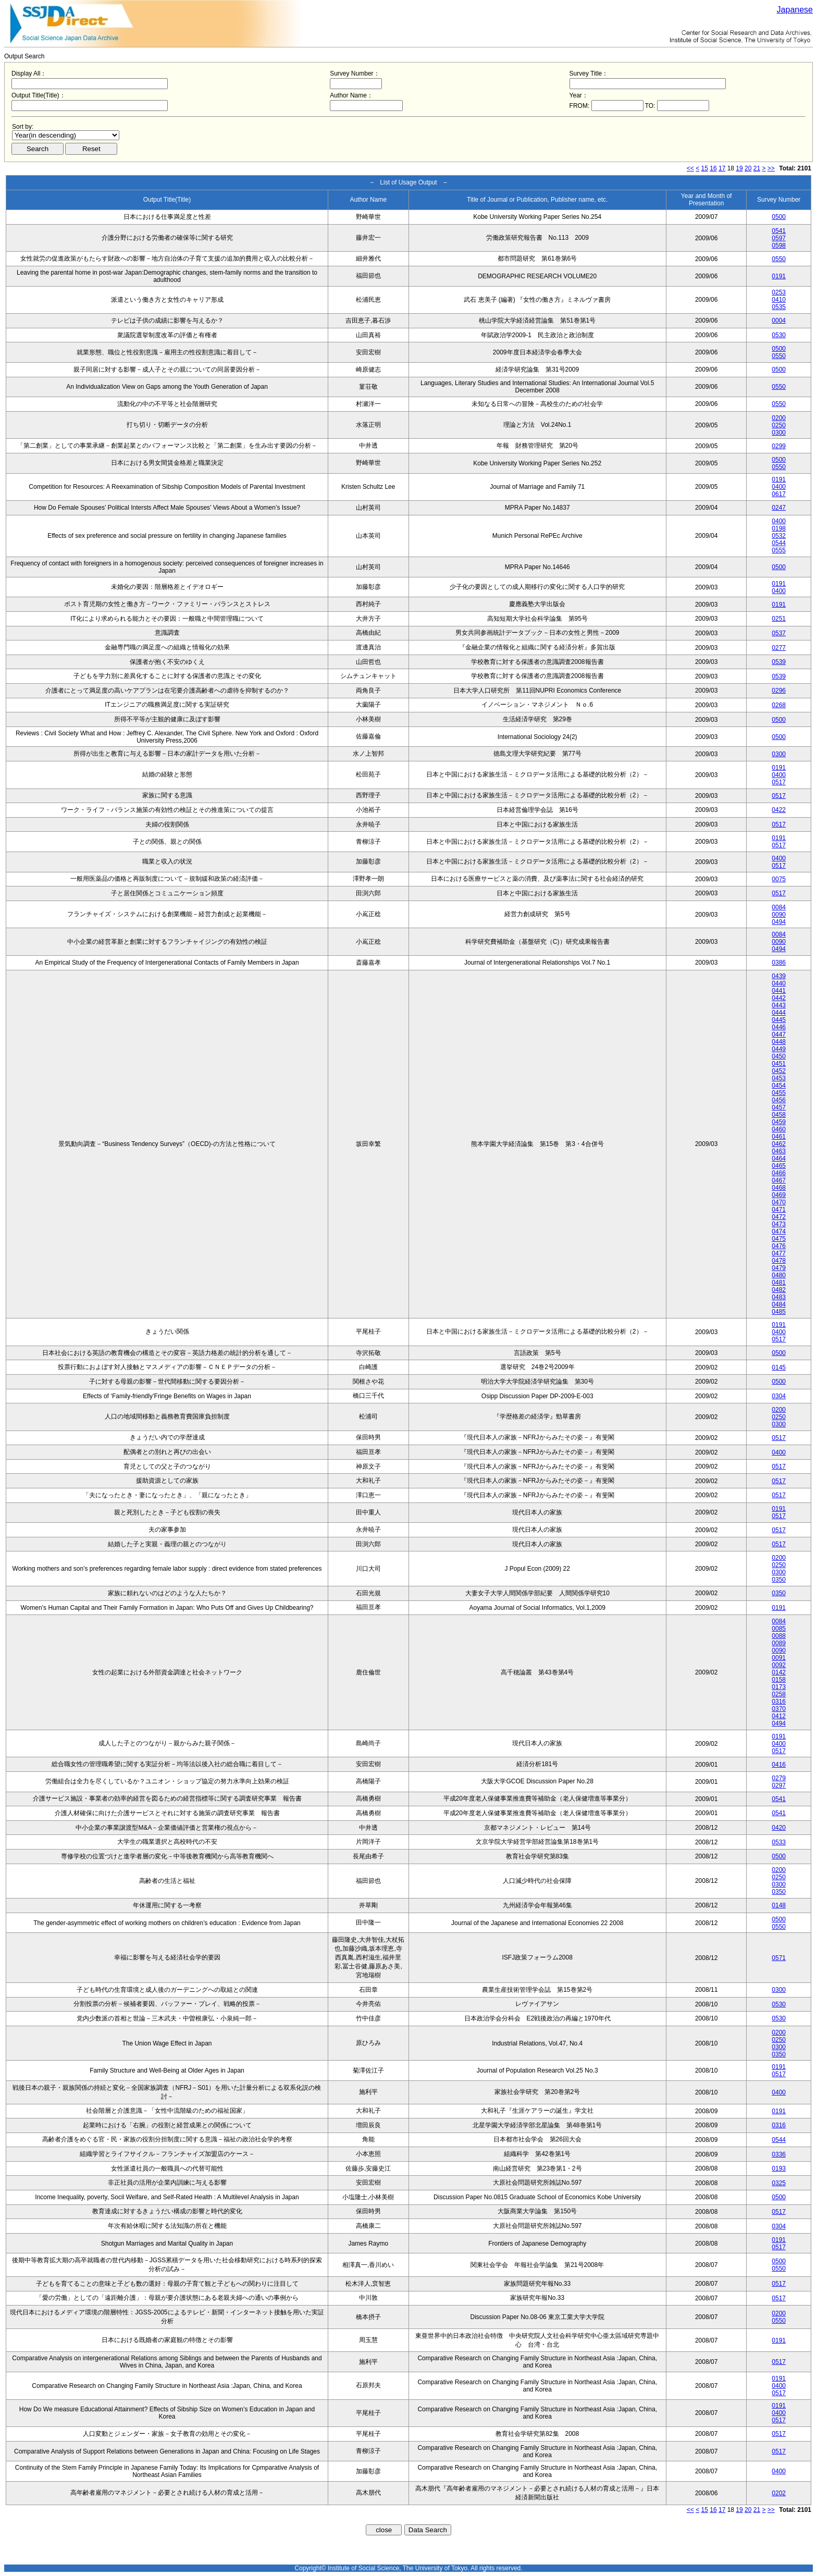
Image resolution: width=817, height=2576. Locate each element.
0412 (779, 1716)
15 (704, 168)
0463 (779, 1151)
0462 (779, 1144)
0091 (779, 1657)
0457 (779, 1107)
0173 (779, 1687)
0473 (779, 1224)
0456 (779, 1100)
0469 (779, 1195)
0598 (779, 245)
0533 (779, 1842)
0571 (779, 1958)
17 (722, 168)
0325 (779, 2183)
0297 (779, 1785)
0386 (779, 962)
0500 (779, 216)
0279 (779, 1778)
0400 (779, 486)
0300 (779, 432)
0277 (779, 647)
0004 (779, 320)
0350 (779, 1579)
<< (690, 168)
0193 (779, 2168)
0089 (779, 1643)
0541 (779, 231)
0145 (779, 1367)
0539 (779, 661)
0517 (779, 782)
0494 (779, 922)
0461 (779, 1136)
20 (748, 168)
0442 (779, 998)
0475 (779, 1238)
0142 (779, 1672)
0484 (779, 1304)
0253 (779, 292)
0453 (779, 1078)
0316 (779, 1701)
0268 (779, 705)
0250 (779, 425)
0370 (779, 1708)
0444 (779, 1012)
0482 (779, 1289)
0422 (779, 810)
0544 (779, 543)
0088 (779, 1636)
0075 (779, 879)
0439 (779, 976)
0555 (779, 550)
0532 (779, 535)
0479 (779, 1268)
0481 (779, 1282)
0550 (779, 259)
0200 (779, 418)
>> (771, 168)
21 (756, 168)
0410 (779, 299)
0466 (779, 1173)
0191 (779, 276)
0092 (779, 1665)
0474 (779, 1231)
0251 (779, 618)
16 (713, 168)
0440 (779, 983)
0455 (779, 1092)
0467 (779, 1180)
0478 (779, 1260)
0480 (779, 1275)
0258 (779, 1694)
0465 (779, 1165)
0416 (779, 1764)
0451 (779, 1063)
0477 (779, 1253)
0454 (779, 1085)
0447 (779, 1034)
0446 (779, 1027)
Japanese (795, 9)
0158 (779, 1679)
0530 (779, 335)
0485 (779, 1311)
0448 (779, 1041)
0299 (779, 446)
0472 (779, 1217)
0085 (779, 1628)
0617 (779, 494)
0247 (779, 507)
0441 (779, 990)
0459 (779, 1122)
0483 (779, 1297)
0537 (779, 633)
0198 (779, 528)
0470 (779, 1202)
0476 (779, 1246)
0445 (779, 1020)
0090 (779, 914)
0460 (779, 1129)
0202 (779, 2493)
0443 (779, 1005)
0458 (779, 1114)
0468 (779, 1187)
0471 (779, 1209)
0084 (779, 907)
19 (739, 168)
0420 (779, 1827)
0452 (779, 1071)
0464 (779, 1158)
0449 (779, 1049)
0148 (779, 1905)
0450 (779, 1056)
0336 (779, 2154)
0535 (779, 307)
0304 (779, 1396)
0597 (779, 238)
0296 (779, 690)
